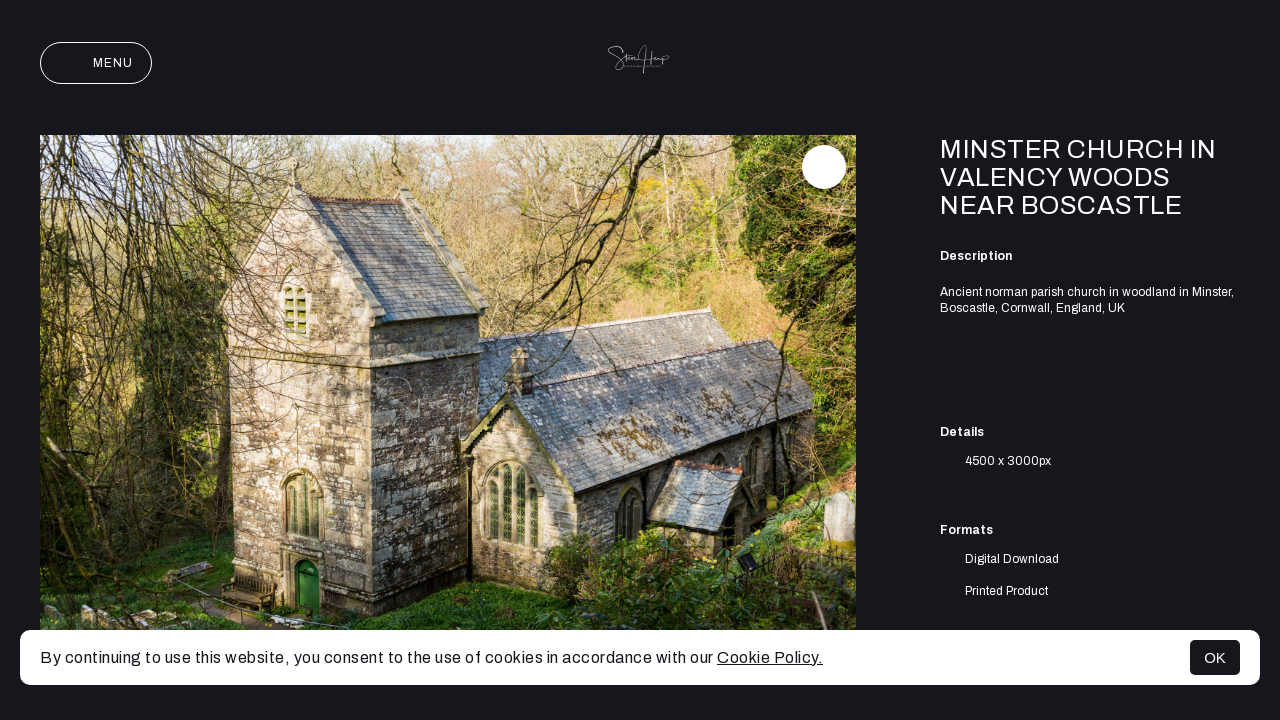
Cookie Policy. (770, 657)
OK (1215, 657)
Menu (96, 63)
